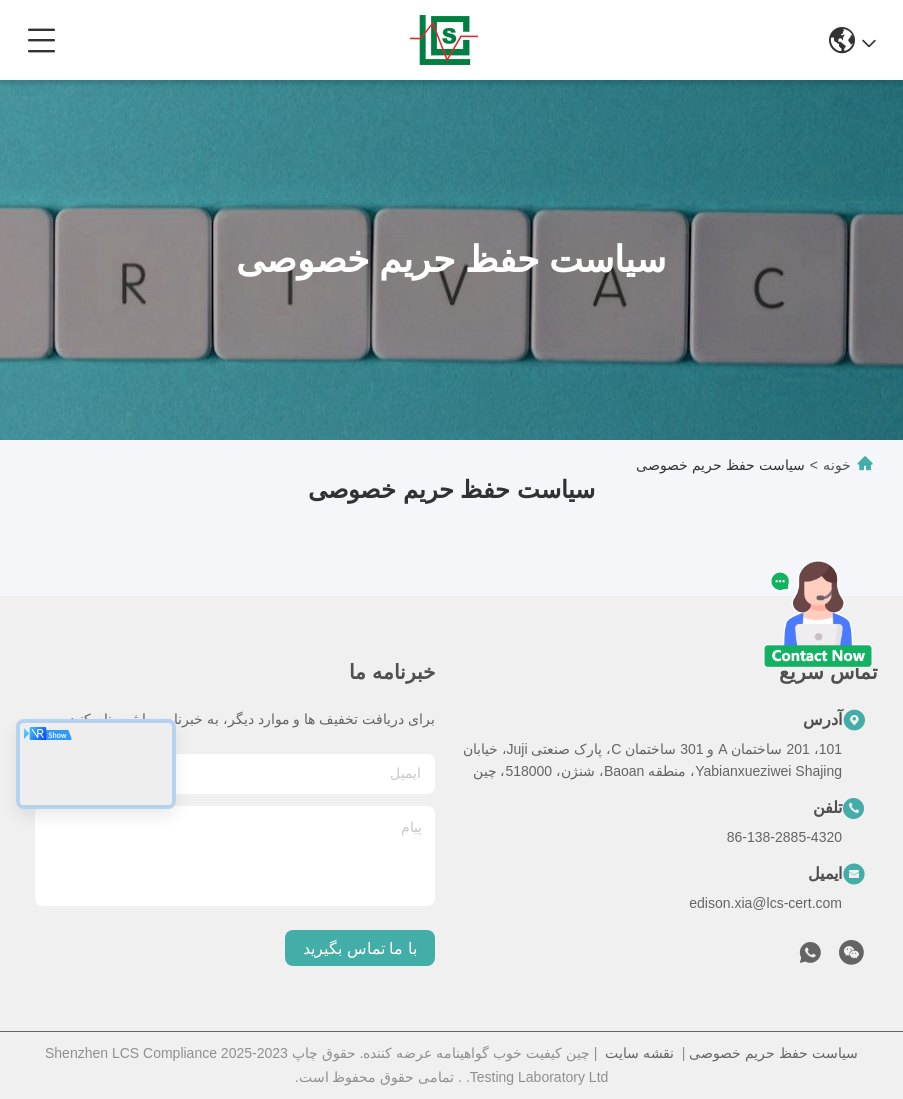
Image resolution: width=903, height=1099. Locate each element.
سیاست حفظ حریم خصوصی (773, 1053)
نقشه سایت (639, 1053)
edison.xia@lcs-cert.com (765, 903)
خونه (837, 465)
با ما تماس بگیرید (359, 948)
